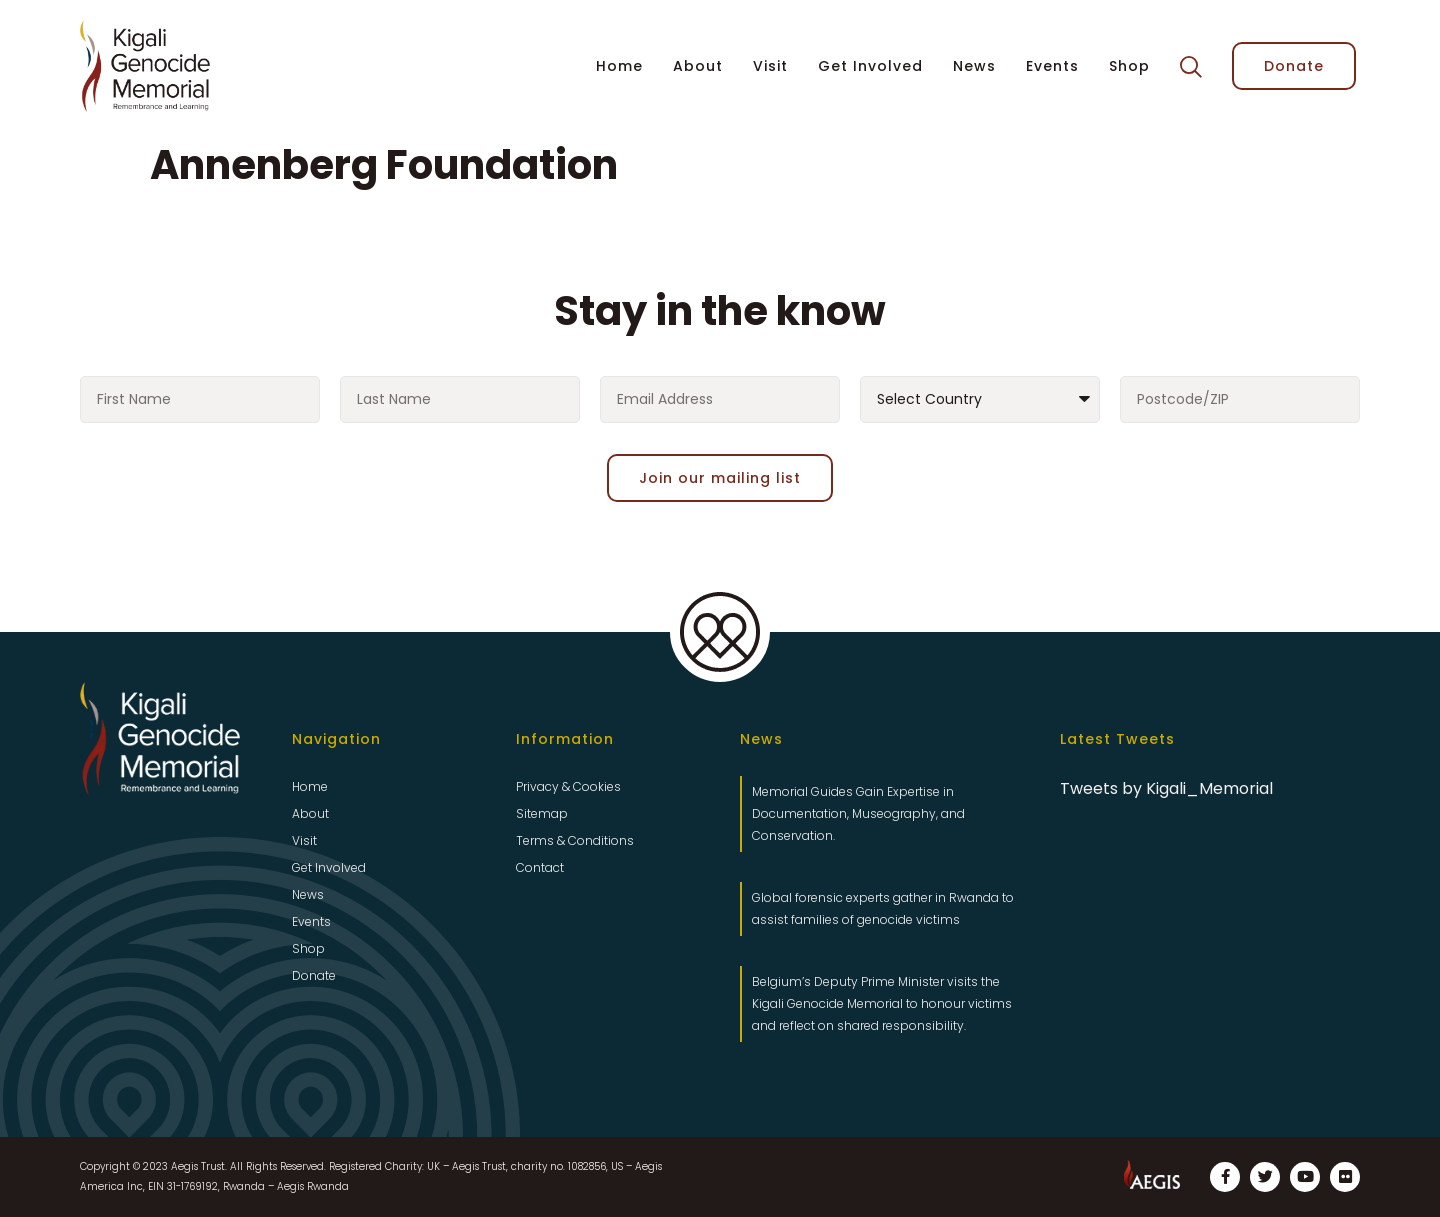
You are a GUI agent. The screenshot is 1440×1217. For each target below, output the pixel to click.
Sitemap (542, 813)
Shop (1129, 66)
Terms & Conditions (575, 840)
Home (619, 66)
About (698, 66)
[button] (1191, 67)
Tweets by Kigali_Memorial (1166, 788)
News (974, 66)
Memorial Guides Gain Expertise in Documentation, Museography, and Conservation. (858, 813)
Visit (770, 66)
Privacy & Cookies (568, 786)
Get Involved (870, 66)
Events (1052, 66)
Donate (314, 975)
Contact (540, 867)
